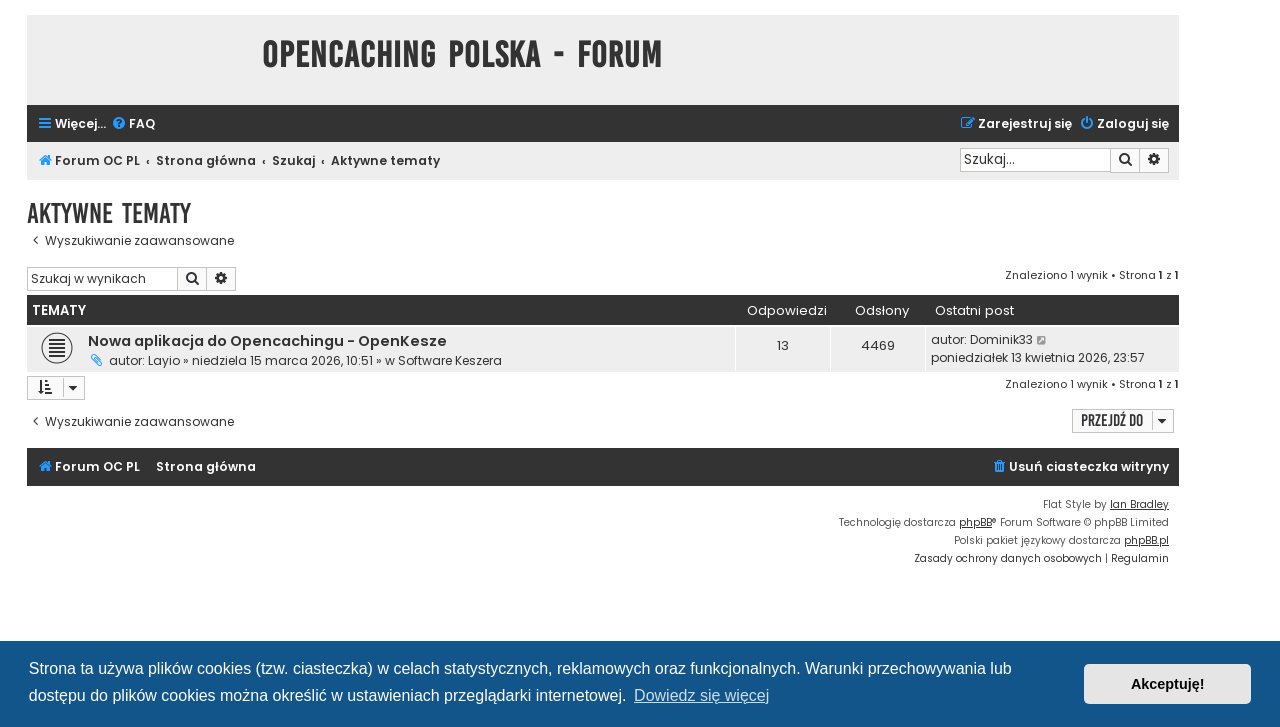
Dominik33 (1001, 339)
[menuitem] (133, 124)
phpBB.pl (1146, 540)
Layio (164, 360)
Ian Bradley (1139, 504)
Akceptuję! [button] (1168, 684)
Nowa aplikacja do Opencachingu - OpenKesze (267, 341)
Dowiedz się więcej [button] (701, 695)
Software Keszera (450, 360)
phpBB (975, 522)
